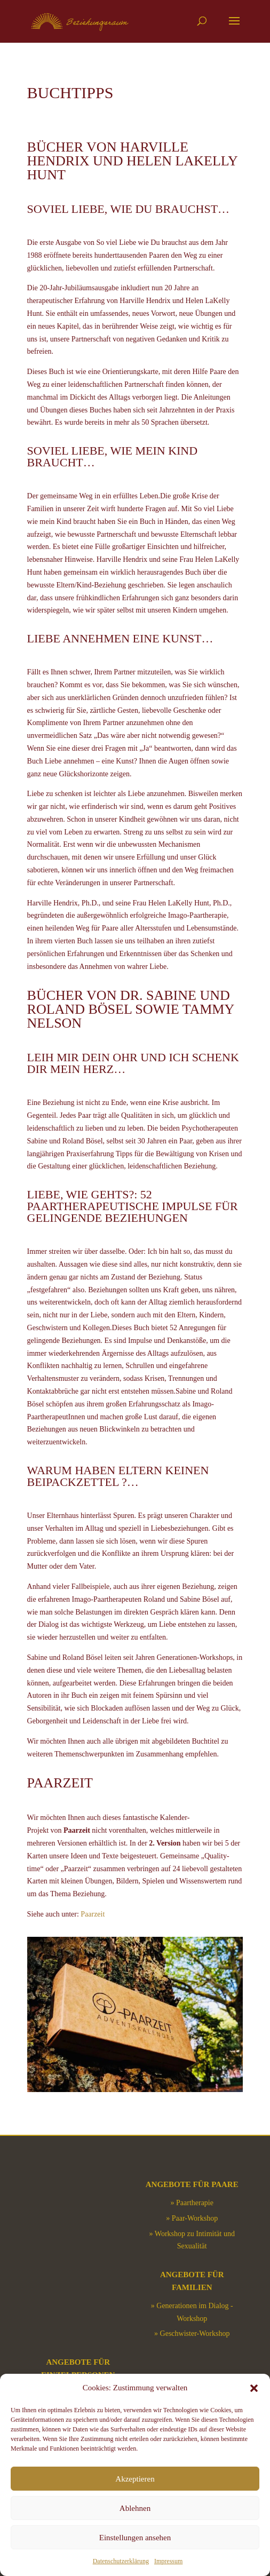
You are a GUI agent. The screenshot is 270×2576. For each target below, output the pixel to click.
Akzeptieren (134, 2479)
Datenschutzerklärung (121, 2561)
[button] (254, 2388)
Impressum (168, 2561)
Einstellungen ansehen (135, 2537)
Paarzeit (93, 1914)
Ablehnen (135, 2508)
